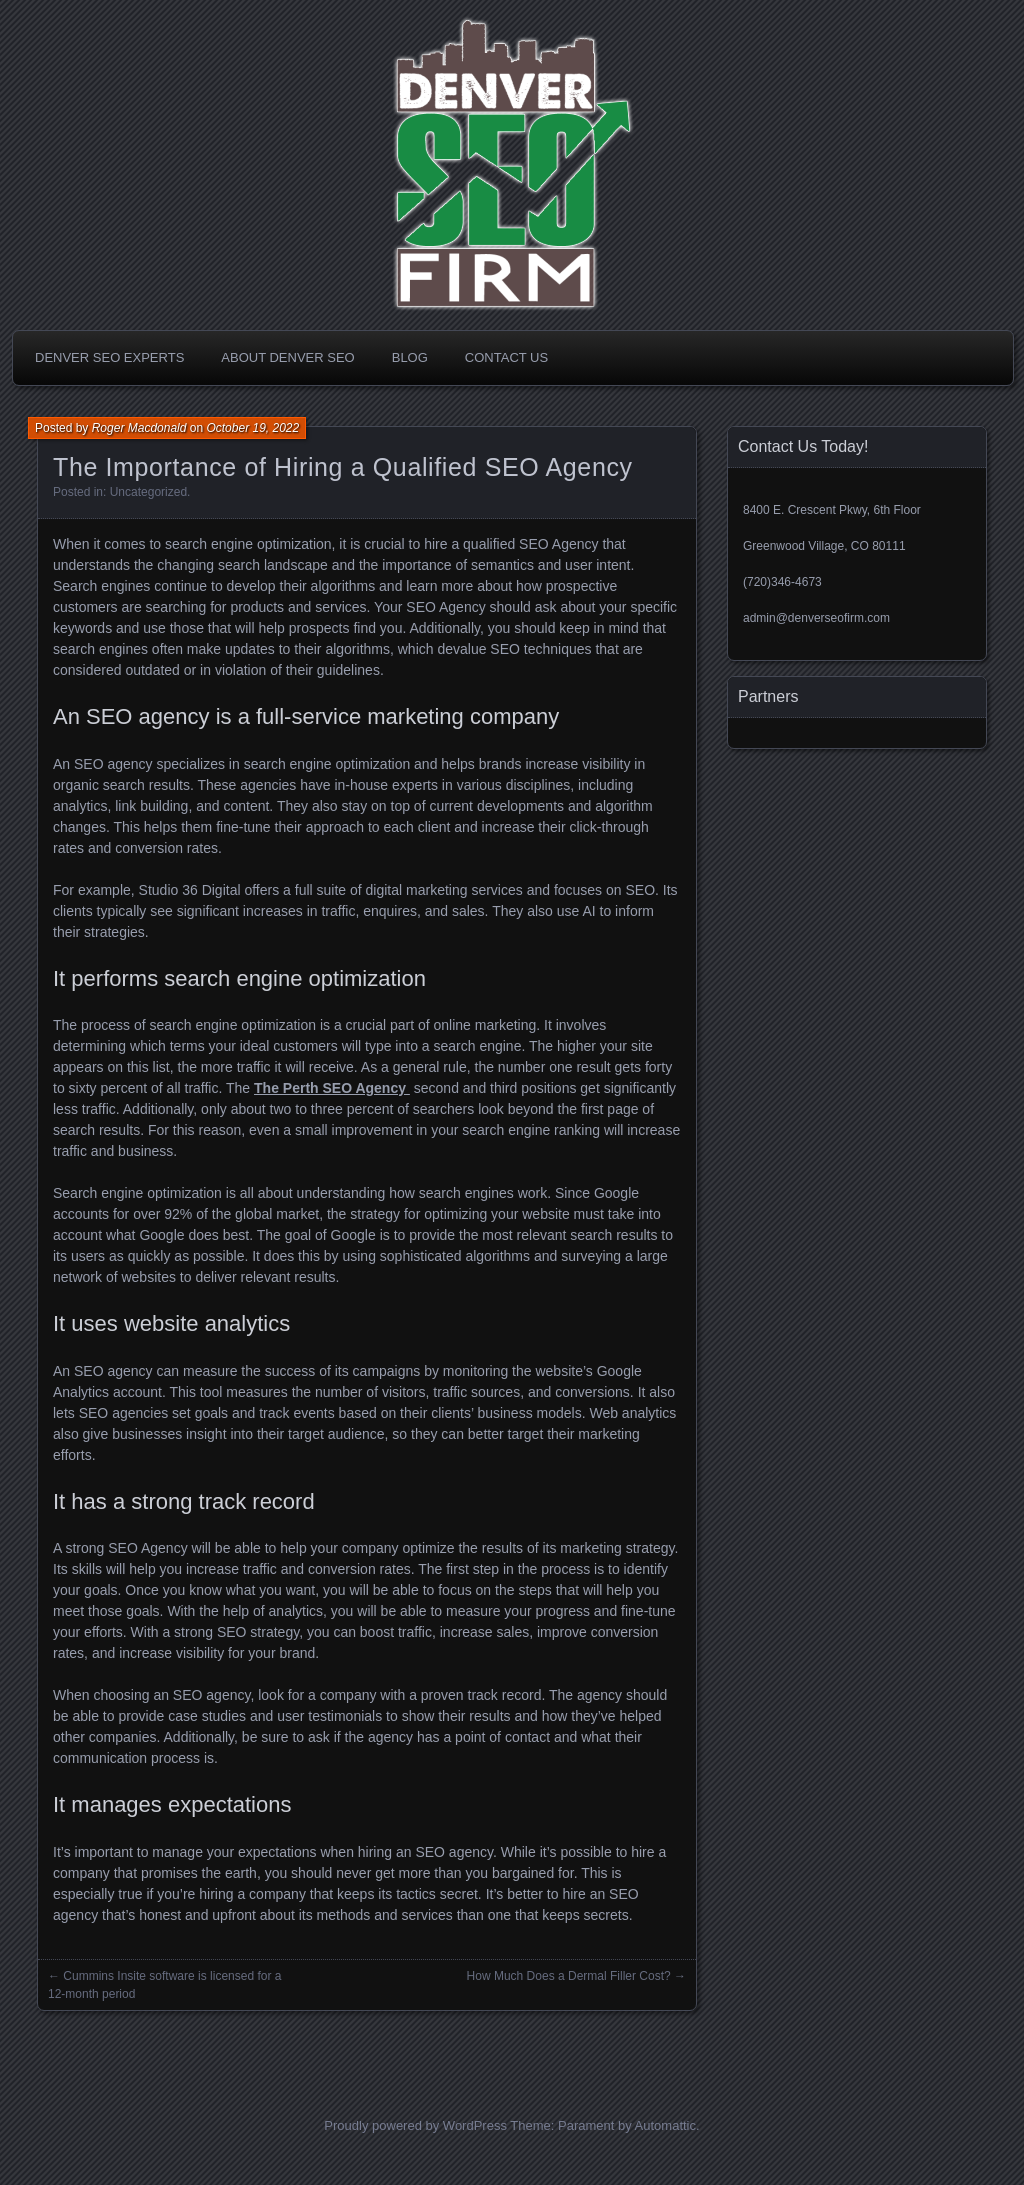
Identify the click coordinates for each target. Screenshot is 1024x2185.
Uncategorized (148, 492)
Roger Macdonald (139, 428)
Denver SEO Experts (109, 357)
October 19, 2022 (252, 428)
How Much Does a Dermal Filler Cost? (569, 1976)
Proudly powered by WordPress (415, 2125)
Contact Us (506, 357)
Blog (410, 357)
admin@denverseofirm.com (816, 618)
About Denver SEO (287, 357)
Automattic (665, 2125)
